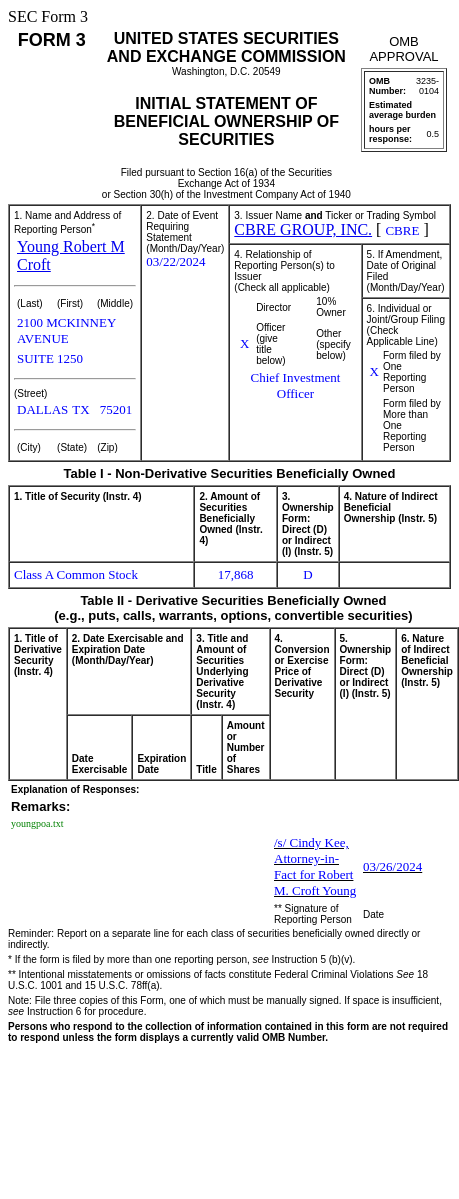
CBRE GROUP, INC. (303, 229)
